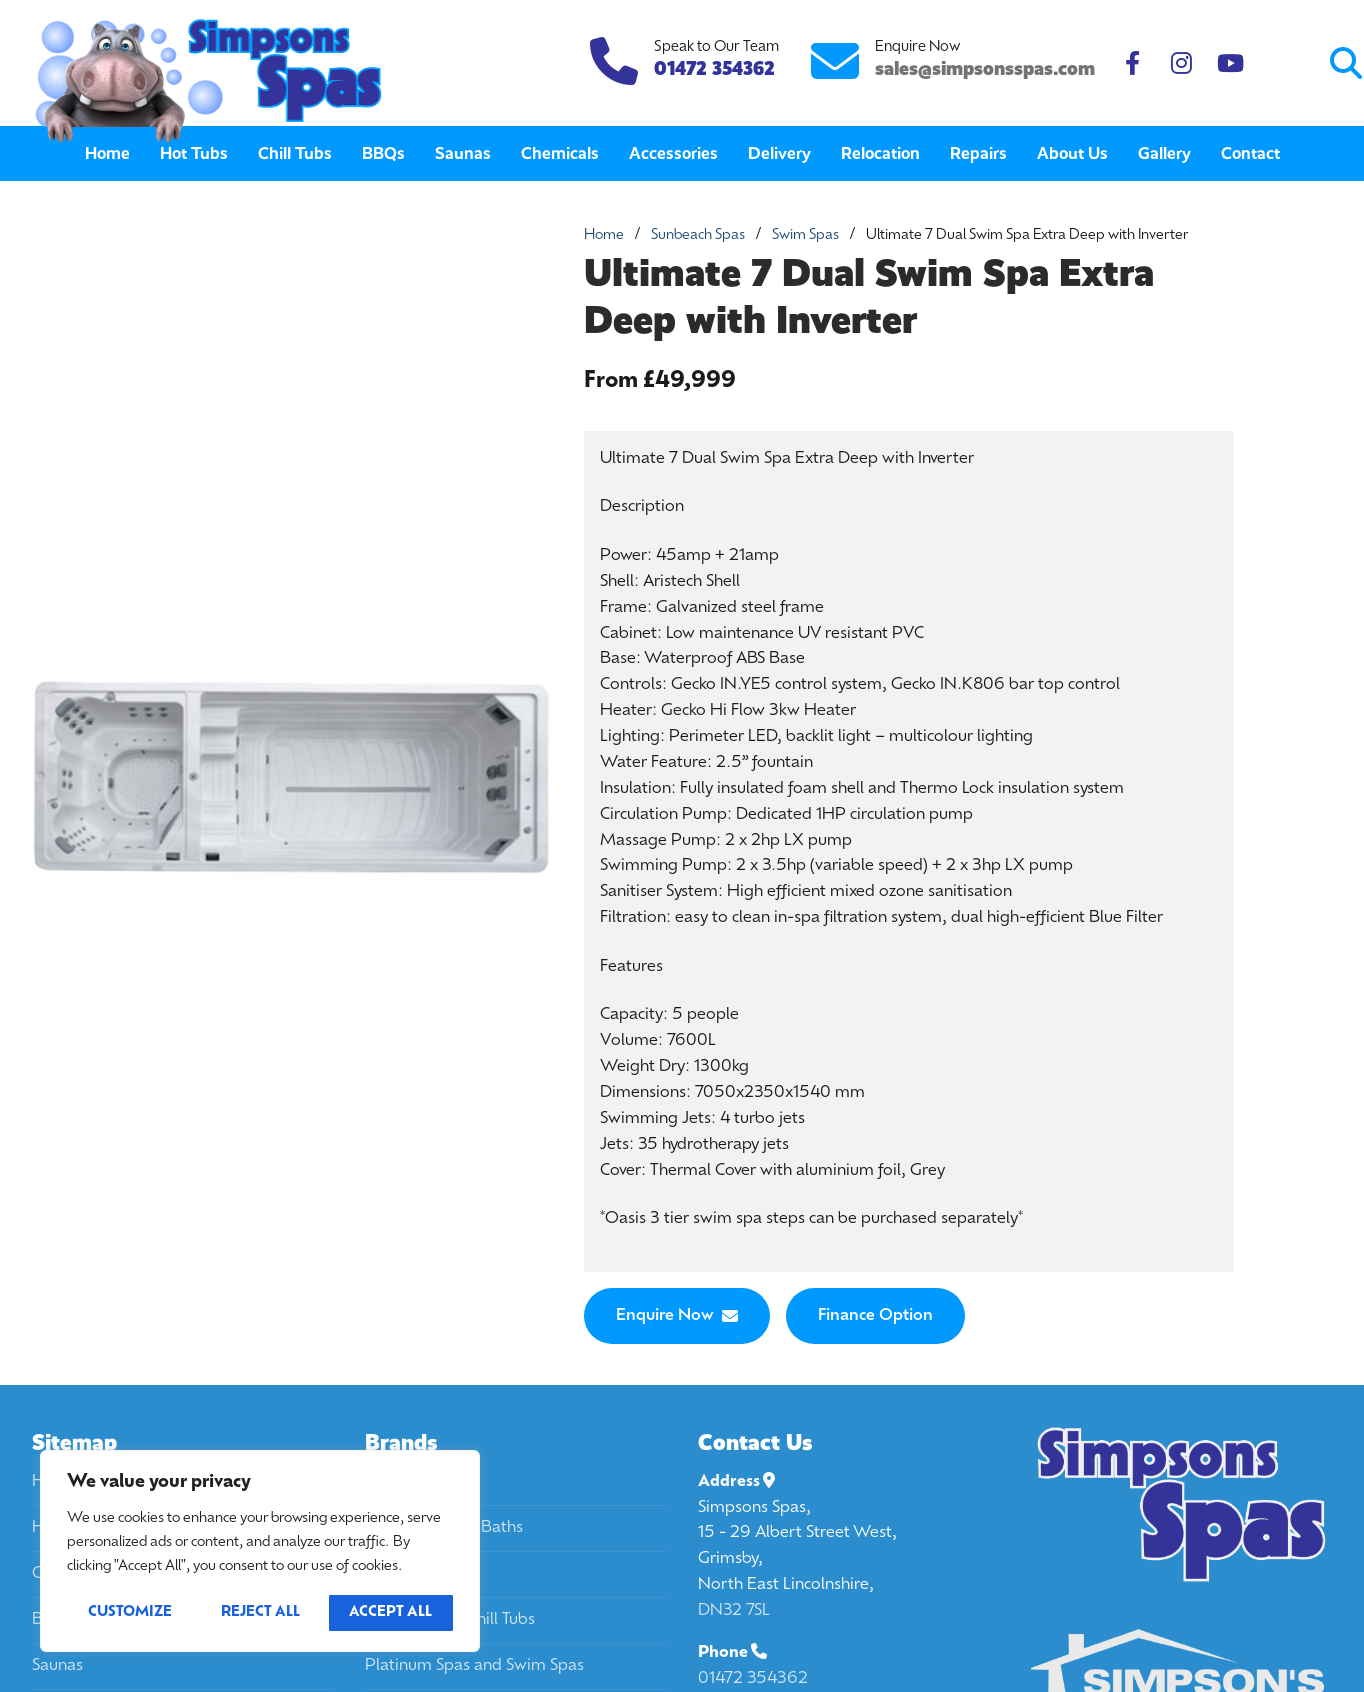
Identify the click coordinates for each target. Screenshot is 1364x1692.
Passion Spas (412, 1574)
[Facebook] (1132, 63)
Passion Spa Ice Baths (444, 1528)
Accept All (390, 1612)
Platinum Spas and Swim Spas (474, 1666)
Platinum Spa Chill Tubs (450, 1620)
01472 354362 (753, 1679)
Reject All (260, 1612)
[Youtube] (1230, 63)
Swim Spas (805, 235)
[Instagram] (1181, 63)
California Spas (419, 1482)
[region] (260, 1551)
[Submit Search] (1265, 63)
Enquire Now (677, 1316)
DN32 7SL (734, 1611)
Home (604, 235)
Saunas (57, 1666)
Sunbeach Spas (698, 235)
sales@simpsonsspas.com (985, 68)
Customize (130, 1612)
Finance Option (875, 1316)
